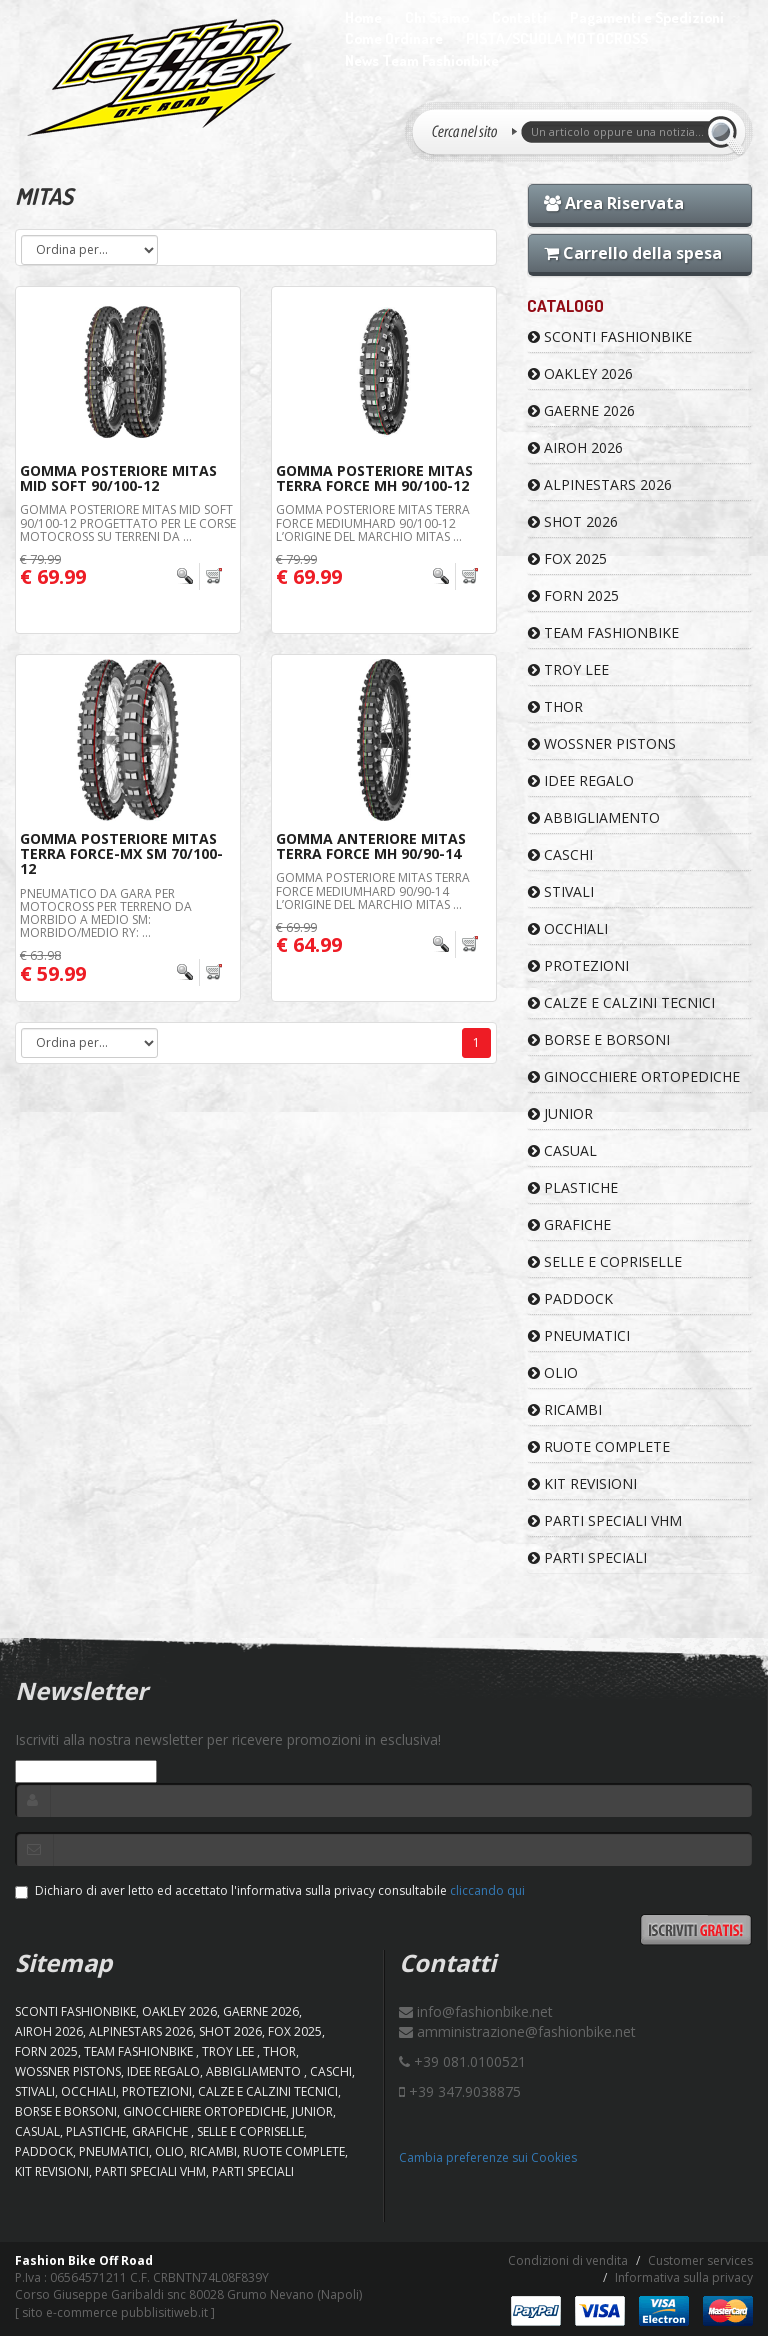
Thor (555, 706)
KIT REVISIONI (582, 1483)
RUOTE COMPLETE (599, 1446)
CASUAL (562, 1150)
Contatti (519, 17)
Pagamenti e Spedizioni (647, 17)
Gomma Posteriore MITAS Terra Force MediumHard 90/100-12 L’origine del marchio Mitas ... (373, 522)
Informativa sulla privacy (684, 2277)
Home (363, 17)
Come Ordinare (394, 38)
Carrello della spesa (633, 253)
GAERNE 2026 (581, 410)
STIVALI (561, 891)
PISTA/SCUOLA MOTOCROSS (557, 38)
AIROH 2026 (575, 447)
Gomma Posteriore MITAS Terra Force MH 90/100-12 (374, 478)
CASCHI (560, 854)
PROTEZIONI (578, 965)
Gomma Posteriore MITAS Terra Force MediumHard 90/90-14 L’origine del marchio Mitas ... (373, 890)
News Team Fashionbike (422, 60)
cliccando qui (487, 1890)
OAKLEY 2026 (580, 373)
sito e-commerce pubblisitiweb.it (115, 2312)
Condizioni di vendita (568, 2260)
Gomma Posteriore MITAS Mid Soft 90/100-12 (118, 478)
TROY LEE (568, 669)
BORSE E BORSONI (599, 1039)
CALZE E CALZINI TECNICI (621, 1002)
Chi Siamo (437, 17)
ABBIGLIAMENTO (594, 817)
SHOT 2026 (573, 521)
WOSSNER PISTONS (602, 743)
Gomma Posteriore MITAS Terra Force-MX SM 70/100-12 (121, 854)
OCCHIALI (568, 928)
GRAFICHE (569, 1224)
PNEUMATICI (579, 1335)
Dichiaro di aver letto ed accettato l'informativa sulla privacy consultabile (270, 1890)
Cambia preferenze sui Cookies (488, 2157)
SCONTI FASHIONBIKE (610, 336)
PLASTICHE (573, 1187)
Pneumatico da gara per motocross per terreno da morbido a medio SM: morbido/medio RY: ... (106, 913)
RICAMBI (565, 1409)
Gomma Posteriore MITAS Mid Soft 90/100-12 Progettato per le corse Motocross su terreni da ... (128, 522)
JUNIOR (560, 1113)
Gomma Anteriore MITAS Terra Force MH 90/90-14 (371, 846)
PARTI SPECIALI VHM (605, 1520)
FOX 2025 (567, 558)
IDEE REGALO (581, 780)
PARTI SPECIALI (587, 1557)
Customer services (700, 2260)
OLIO (553, 1372)
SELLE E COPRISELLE (605, 1261)
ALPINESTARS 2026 (600, 484)
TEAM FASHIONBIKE (603, 632)
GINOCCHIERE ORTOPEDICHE (634, 1076)
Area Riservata (614, 203)
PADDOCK (570, 1298)
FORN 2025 (573, 595)
